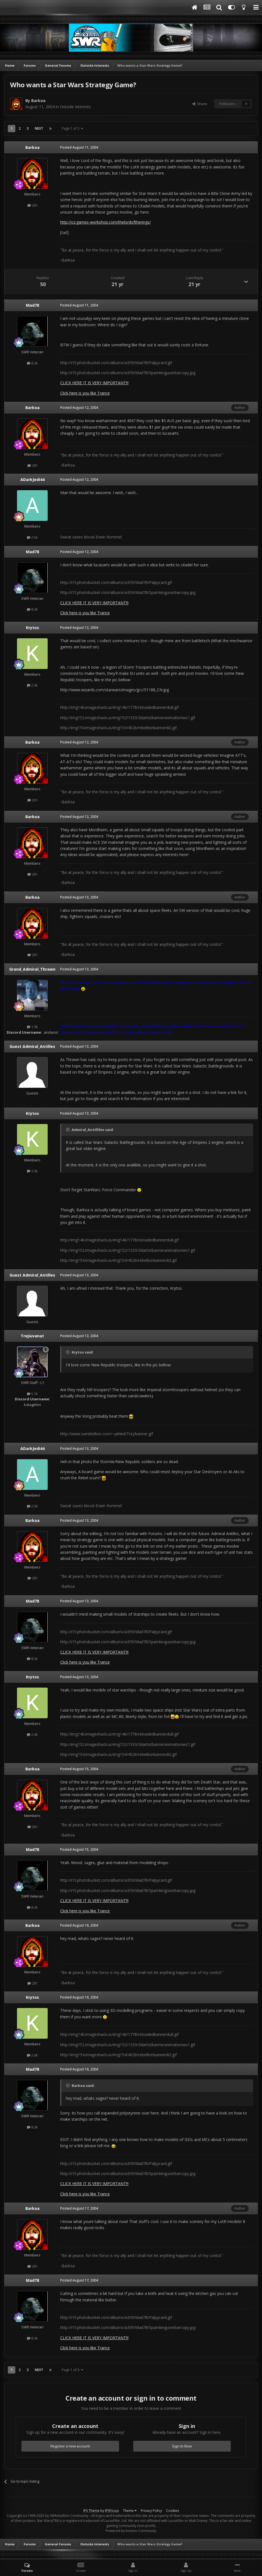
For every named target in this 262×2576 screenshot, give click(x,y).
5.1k (32, 1393)
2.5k (32, 537)
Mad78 (32, 305)
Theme (130, 2510)
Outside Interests (75, 106)
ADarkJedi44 (32, 479)
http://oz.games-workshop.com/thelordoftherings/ (105, 222)
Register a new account (70, 2446)
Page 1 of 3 (72, 128)
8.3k (32, 363)
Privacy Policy (151, 2510)
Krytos (32, 627)
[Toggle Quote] (68, 1129)
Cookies (172, 2510)
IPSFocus (112, 2510)
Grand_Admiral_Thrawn (32, 969)
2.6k (32, 685)
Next (39, 128)
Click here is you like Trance (85, 393)
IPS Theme (91, 2510)
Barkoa (38, 100)
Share (199, 103)
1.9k (32, 1026)
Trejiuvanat (32, 1335)
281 (32, 205)
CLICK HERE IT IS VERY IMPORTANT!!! (94, 382)
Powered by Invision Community (131, 2530)
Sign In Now (182, 2446)
